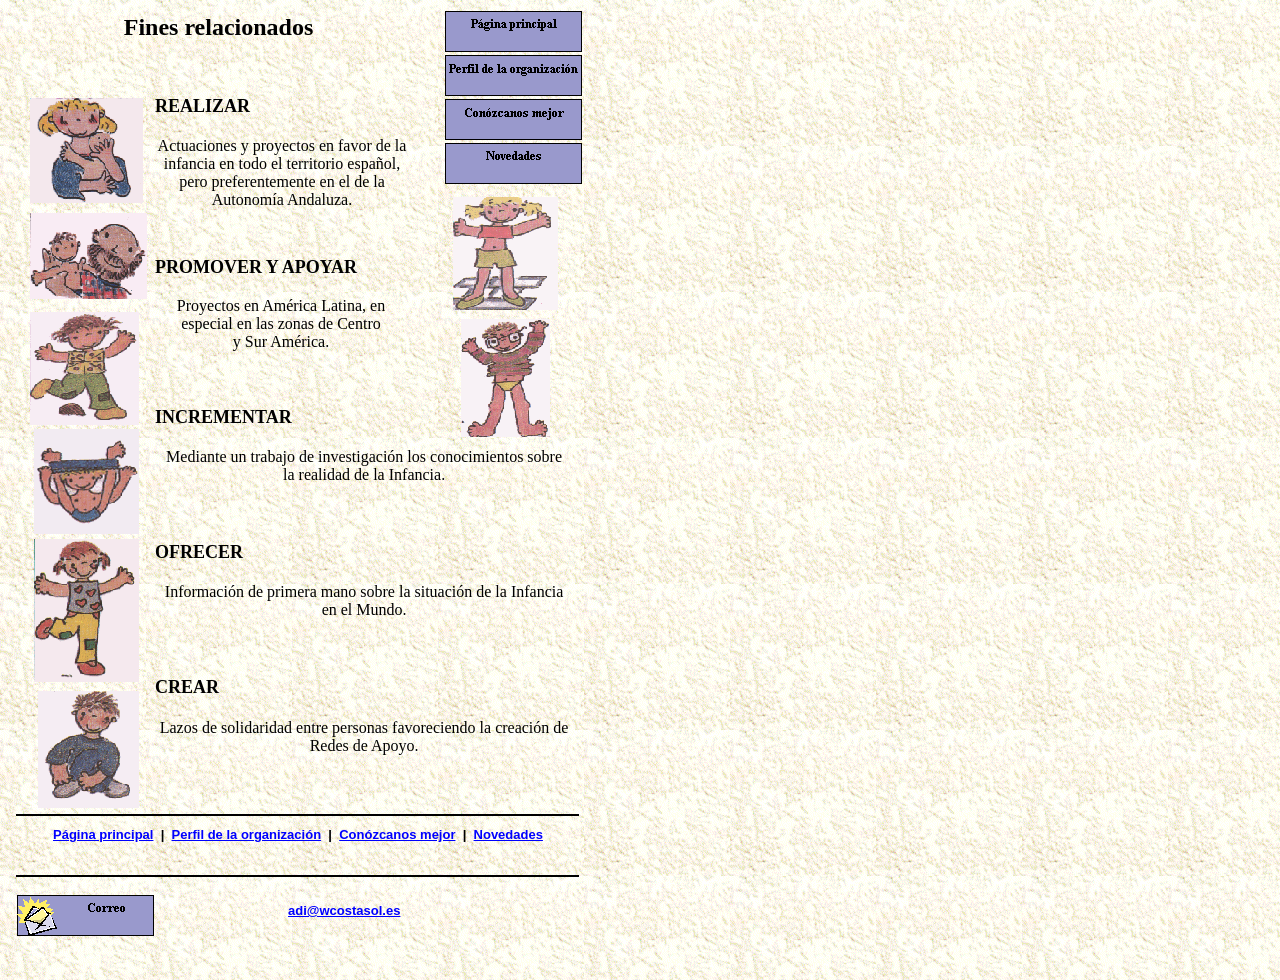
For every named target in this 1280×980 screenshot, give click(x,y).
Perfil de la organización (247, 834)
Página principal (103, 834)
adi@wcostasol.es (344, 910)
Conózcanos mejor (397, 834)
